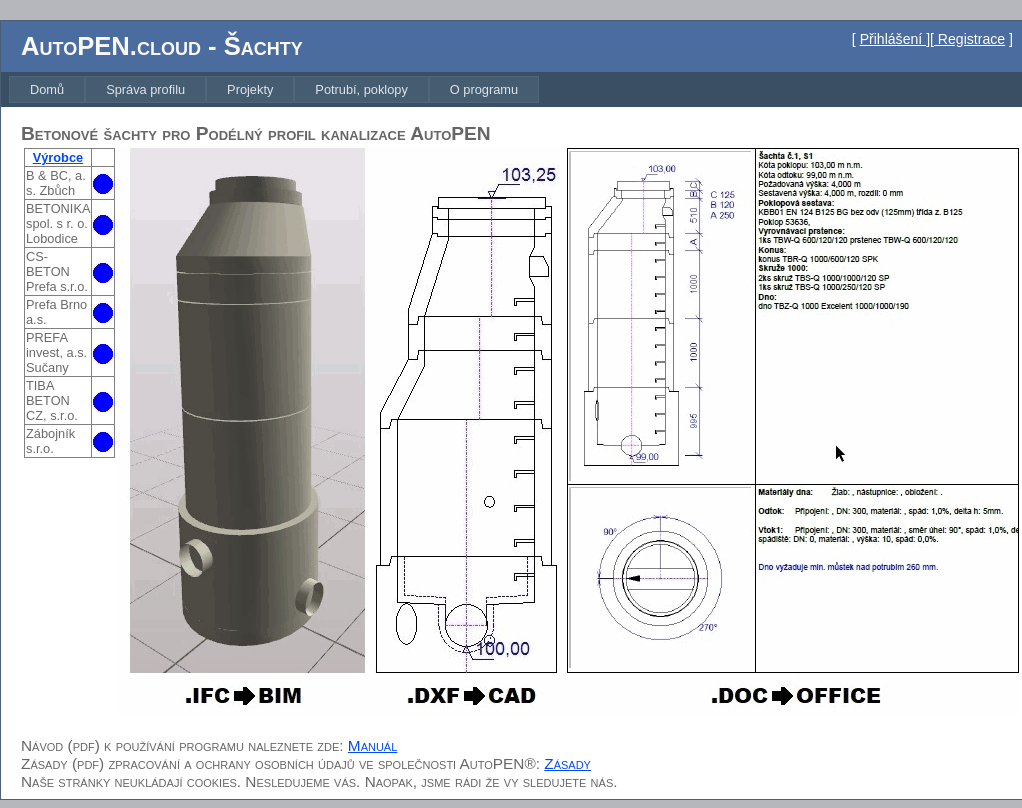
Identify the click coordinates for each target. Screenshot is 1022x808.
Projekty (250, 89)
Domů (47, 89)
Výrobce (58, 157)
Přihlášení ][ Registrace (933, 39)
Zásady (567, 763)
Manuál (372, 745)
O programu (484, 89)
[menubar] (274, 89)
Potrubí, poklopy (361, 89)
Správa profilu (145, 89)
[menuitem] (47, 89)
